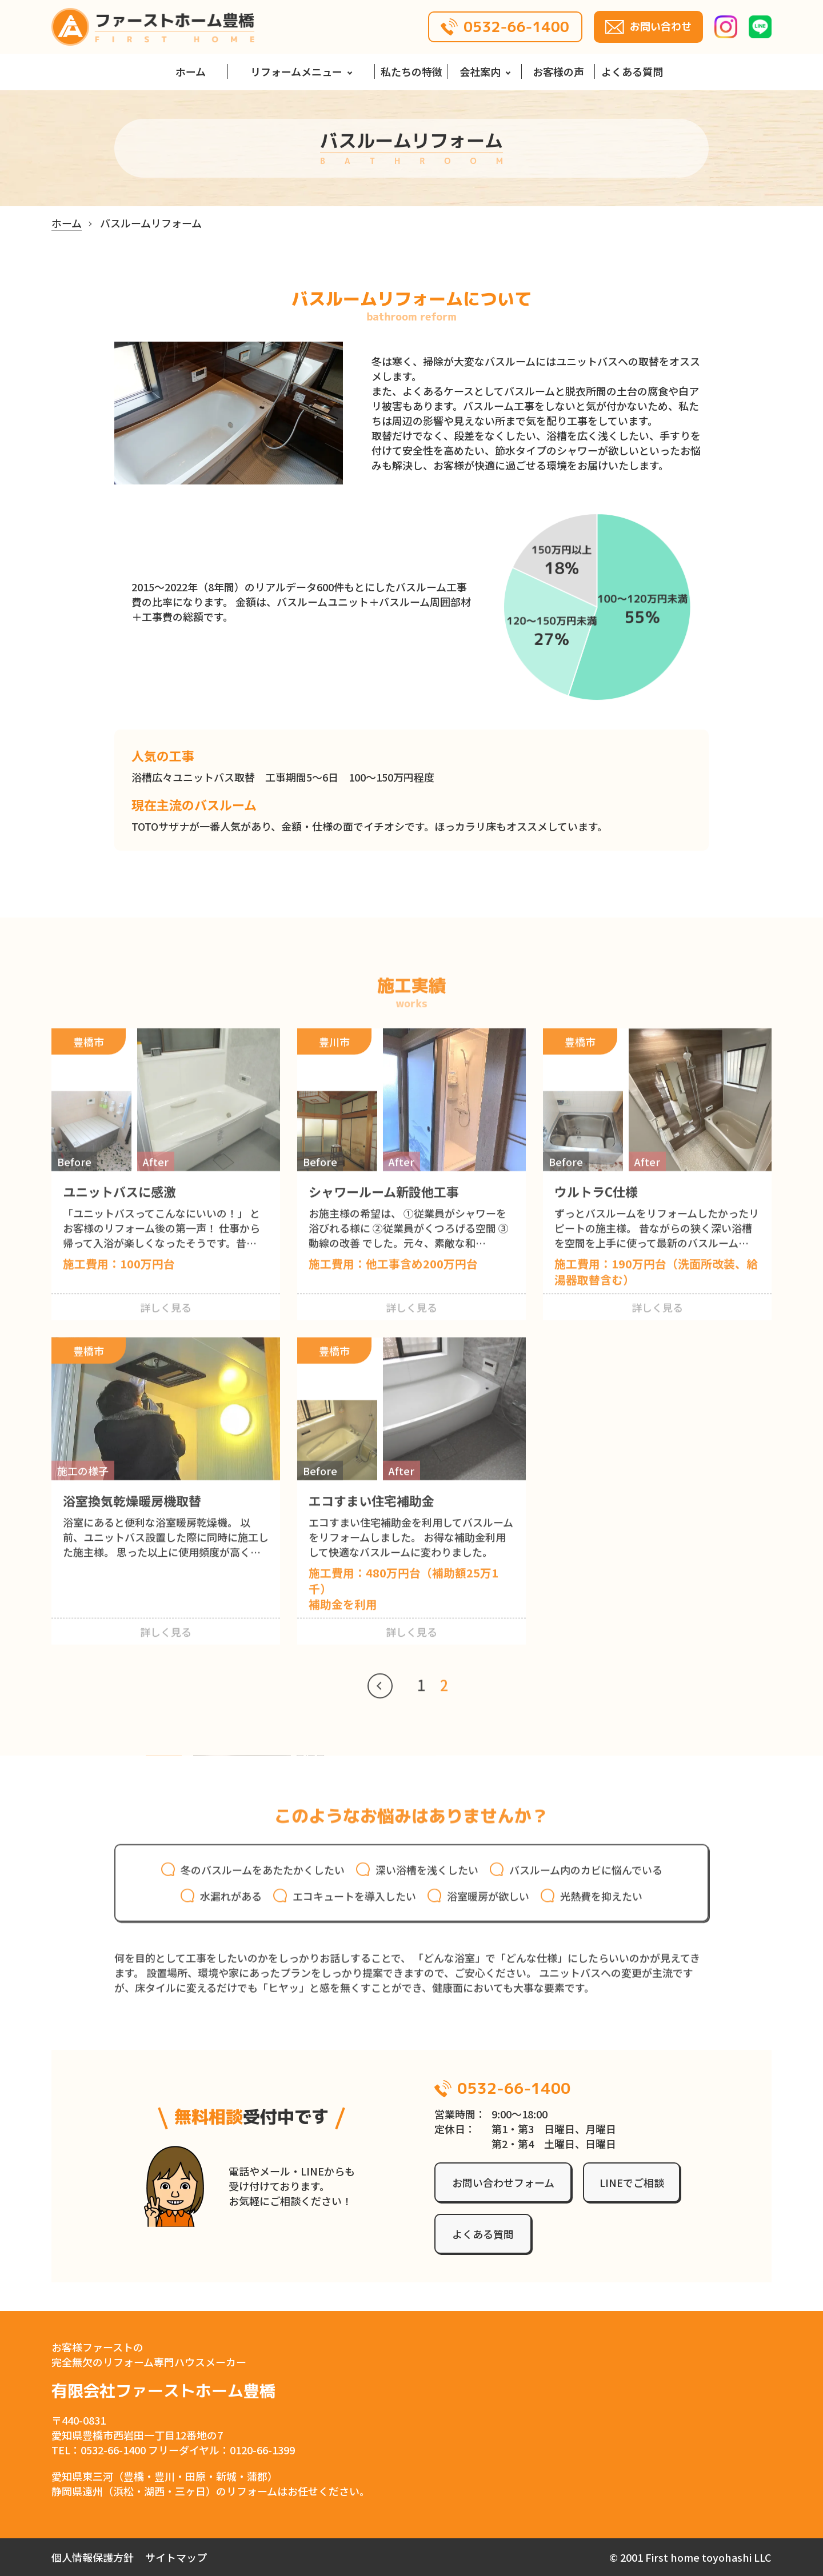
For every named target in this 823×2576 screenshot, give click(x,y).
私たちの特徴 (411, 71)
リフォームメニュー (296, 71)
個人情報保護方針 (92, 2557)
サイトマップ (176, 2557)
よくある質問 (632, 71)
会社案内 (480, 71)
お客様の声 (558, 71)
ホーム (190, 71)
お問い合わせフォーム (503, 2182)
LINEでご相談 (632, 2182)
